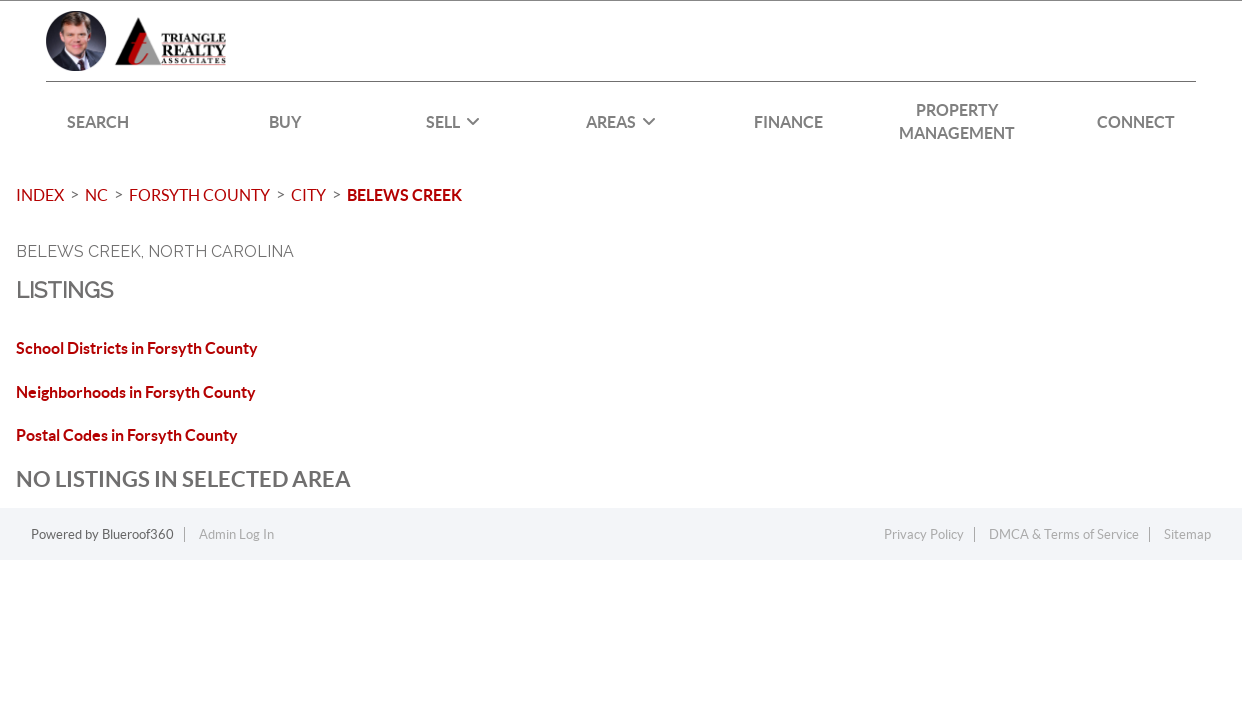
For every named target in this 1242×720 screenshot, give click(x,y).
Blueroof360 (138, 534)
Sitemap (1187, 534)
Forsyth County (199, 195)
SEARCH (98, 122)
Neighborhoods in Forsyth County (136, 392)
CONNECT (1136, 122)
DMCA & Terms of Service (1064, 534)
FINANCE (788, 122)
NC (96, 195)
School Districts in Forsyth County (137, 348)
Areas (621, 122)
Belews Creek (404, 195)
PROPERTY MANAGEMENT (957, 121)
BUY (285, 122)
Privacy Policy (924, 534)
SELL (453, 122)
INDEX (40, 195)
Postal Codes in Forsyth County (127, 435)
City (308, 195)
